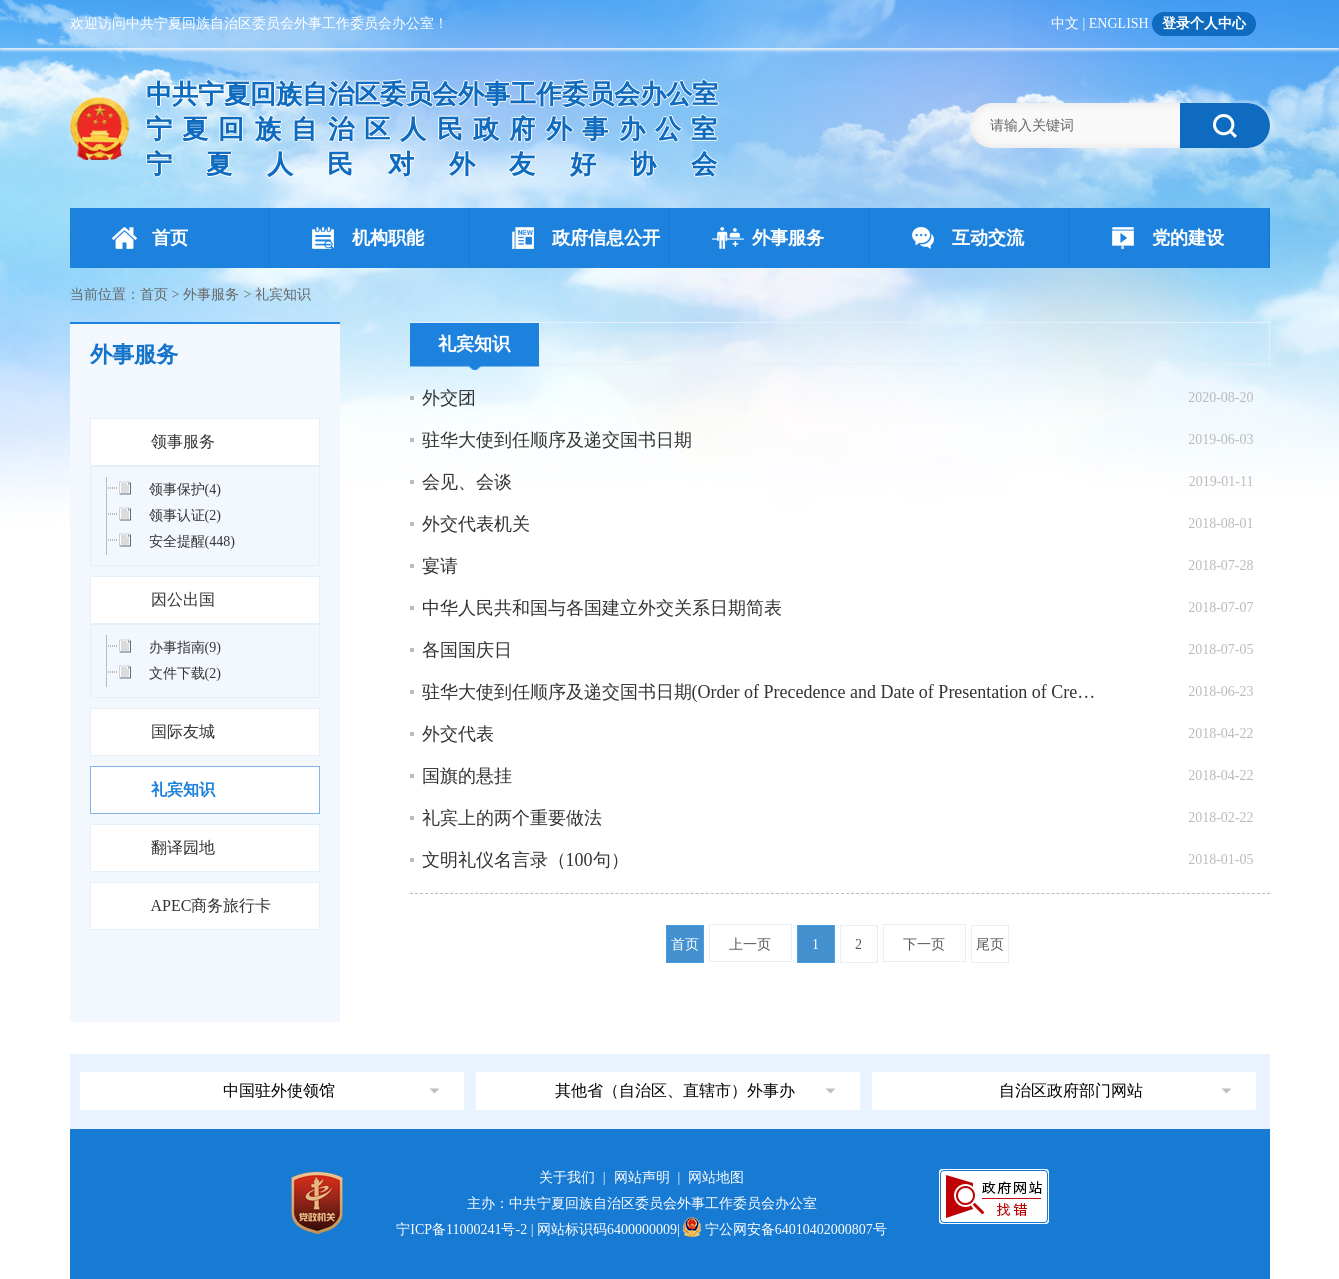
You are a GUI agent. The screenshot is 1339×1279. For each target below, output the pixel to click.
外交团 (449, 398)
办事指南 (185, 647)
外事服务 (768, 238)
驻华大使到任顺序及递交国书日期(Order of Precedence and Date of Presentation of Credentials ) (760, 692)
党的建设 (1168, 238)
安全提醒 (192, 541)
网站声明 (642, 1177)
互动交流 (968, 238)
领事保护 (185, 489)
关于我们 (567, 1177)
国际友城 (183, 731)
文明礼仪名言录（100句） (525, 860)
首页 (150, 238)
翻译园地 (183, 847)
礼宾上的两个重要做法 (512, 818)
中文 (1065, 23)
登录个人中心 (1204, 23)
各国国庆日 (467, 650)
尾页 (990, 944)
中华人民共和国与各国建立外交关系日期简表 (602, 608)
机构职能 (368, 238)
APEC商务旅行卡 (211, 905)
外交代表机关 (476, 524)
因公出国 (183, 599)
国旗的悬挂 (467, 776)
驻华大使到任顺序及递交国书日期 (557, 440)
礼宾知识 (183, 789)
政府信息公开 (586, 238)
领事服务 (183, 441)
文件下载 (185, 673)
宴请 (440, 566)
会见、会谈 (467, 482)
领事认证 (185, 515)
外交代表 (458, 734)
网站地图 (716, 1177)
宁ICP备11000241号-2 (461, 1229)
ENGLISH (1119, 23)
